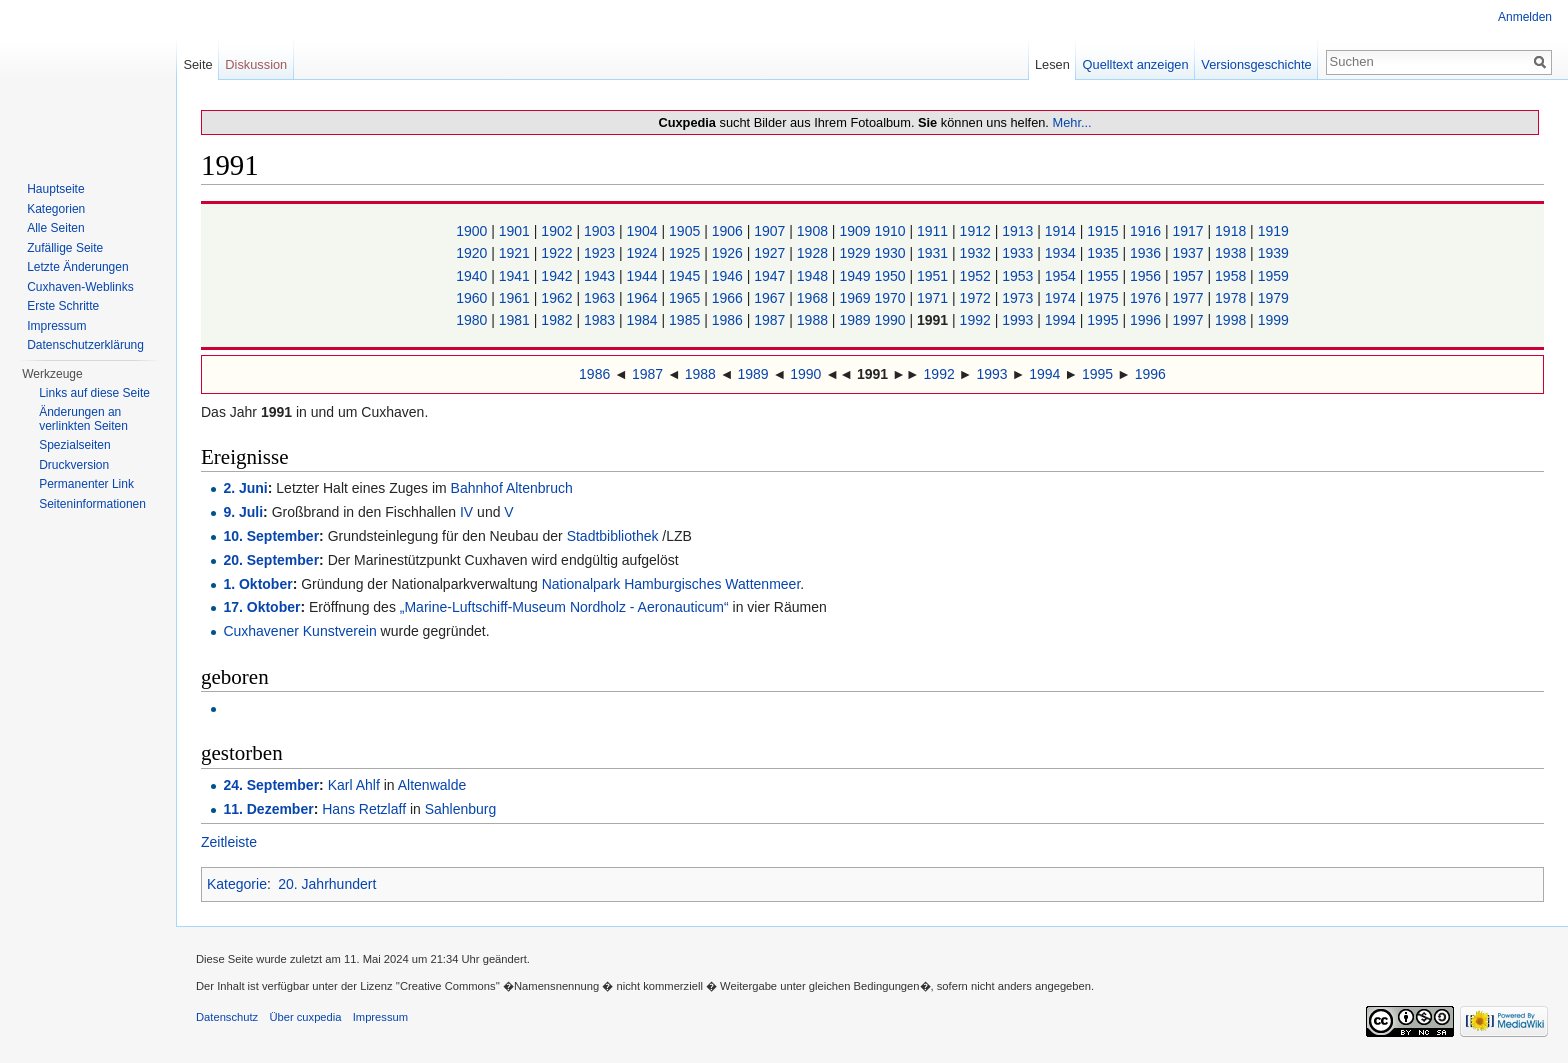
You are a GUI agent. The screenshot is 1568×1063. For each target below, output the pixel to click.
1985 (686, 320)
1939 (1273, 253)
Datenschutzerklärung (85, 345)
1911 (934, 231)
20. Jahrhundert (327, 884)
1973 (1019, 298)
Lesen (1052, 64)
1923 (601, 253)
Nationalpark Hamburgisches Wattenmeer (671, 584)
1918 (1232, 231)
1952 (977, 276)
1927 (771, 253)
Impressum (56, 326)
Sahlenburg (461, 809)
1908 (814, 231)
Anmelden (1525, 17)
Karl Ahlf (354, 785)
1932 (977, 253)
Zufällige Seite (65, 248)
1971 (934, 298)
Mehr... (1071, 122)
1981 (516, 320)
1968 (814, 298)
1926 (729, 253)
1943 (601, 276)
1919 (1273, 231)
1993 (1019, 320)
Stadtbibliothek (613, 536)
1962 (558, 298)
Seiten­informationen (92, 504)
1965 (686, 298)
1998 (1232, 320)
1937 (1189, 253)
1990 (891, 320)
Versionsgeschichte (1256, 64)
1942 (558, 276)
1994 (1062, 320)
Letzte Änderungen (77, 267)
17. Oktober (261, 607)
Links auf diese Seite (94, 393)
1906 (729, 231)
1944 (644, 276)
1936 (1147, 253)
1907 (771, 231)
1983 (601, 320)
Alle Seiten (55, 228)
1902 (558, 231)
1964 (644, 298)
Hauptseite (55, 189)
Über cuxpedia (305, 1017)
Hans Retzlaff (364, 809)
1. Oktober (257, 584)
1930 (891, 253)
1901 (516, 231)
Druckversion (74, 465)
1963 (601, 298)
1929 (856, 253)
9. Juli (243, 512)
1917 (1189, 231)
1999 (1273, 320)
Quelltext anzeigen (1136, 64)
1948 (814, 276)
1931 (934, 253)
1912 (977, 231)
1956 (1147, 276)
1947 (771, 276)
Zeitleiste (229, 842)
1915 (1104, 231)
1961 (516, 298)
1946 (729, 276)
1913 (1019, 231)
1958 (1232, 276)
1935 (1104, 253)
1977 (1189, 298)
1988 (814, 320)
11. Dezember (268, 809)
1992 (977, 320)
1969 (856, 298)
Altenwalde (432, 785)
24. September (271, 785)
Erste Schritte (63, 306)
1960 (473, 298)
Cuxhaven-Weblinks (80, 287)
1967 (771, 298)
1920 (473, 253)
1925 (686, 253)
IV (466, 512)
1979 (1273, 298)
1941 (516, 276)
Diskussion (256, 64)
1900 (473, 231)
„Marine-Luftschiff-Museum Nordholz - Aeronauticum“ (564, 607)
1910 (891, 231)
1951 (934, 276)
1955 (1104, 276)
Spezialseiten (74, 445)
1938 (1232, 253)
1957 (1189, 276)
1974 (1062, 298)
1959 (1273, 276)
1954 (1062, 276)
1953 (1019, 276)
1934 (1062, 253)
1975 (1104, 298)
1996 (1147, 320)
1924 (644, 253)
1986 (729, 320)
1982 (558, 320)
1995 (1104, 320)
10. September (271, 536)
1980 (473, 320)
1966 (729, 298)
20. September (271, 560)
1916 (1147, 231)
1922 (558, 253)
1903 (601, 231)
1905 (686, 231)
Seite (197, 64)
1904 (644, 231)
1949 (856, 276)
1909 (856, 231)
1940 (473, 276)
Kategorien (56, 209)
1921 (516, 253)
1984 (644, 320)
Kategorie (237, 884)
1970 (891, 298)
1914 (1062, 231)
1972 (977, 298)
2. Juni (245, 488)
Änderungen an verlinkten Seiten (83, 419)
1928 (814, 253)
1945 (686, 276)
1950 (891, 276)
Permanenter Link (86, 484)
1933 (1019, 253)
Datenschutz (227, 1017)
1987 (771, 320)
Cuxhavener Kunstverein (299, 631)
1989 (856, 320)
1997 (1189, 320)
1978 (1232, 298)
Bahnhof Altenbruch (512, 488)
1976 (1147, 298)
